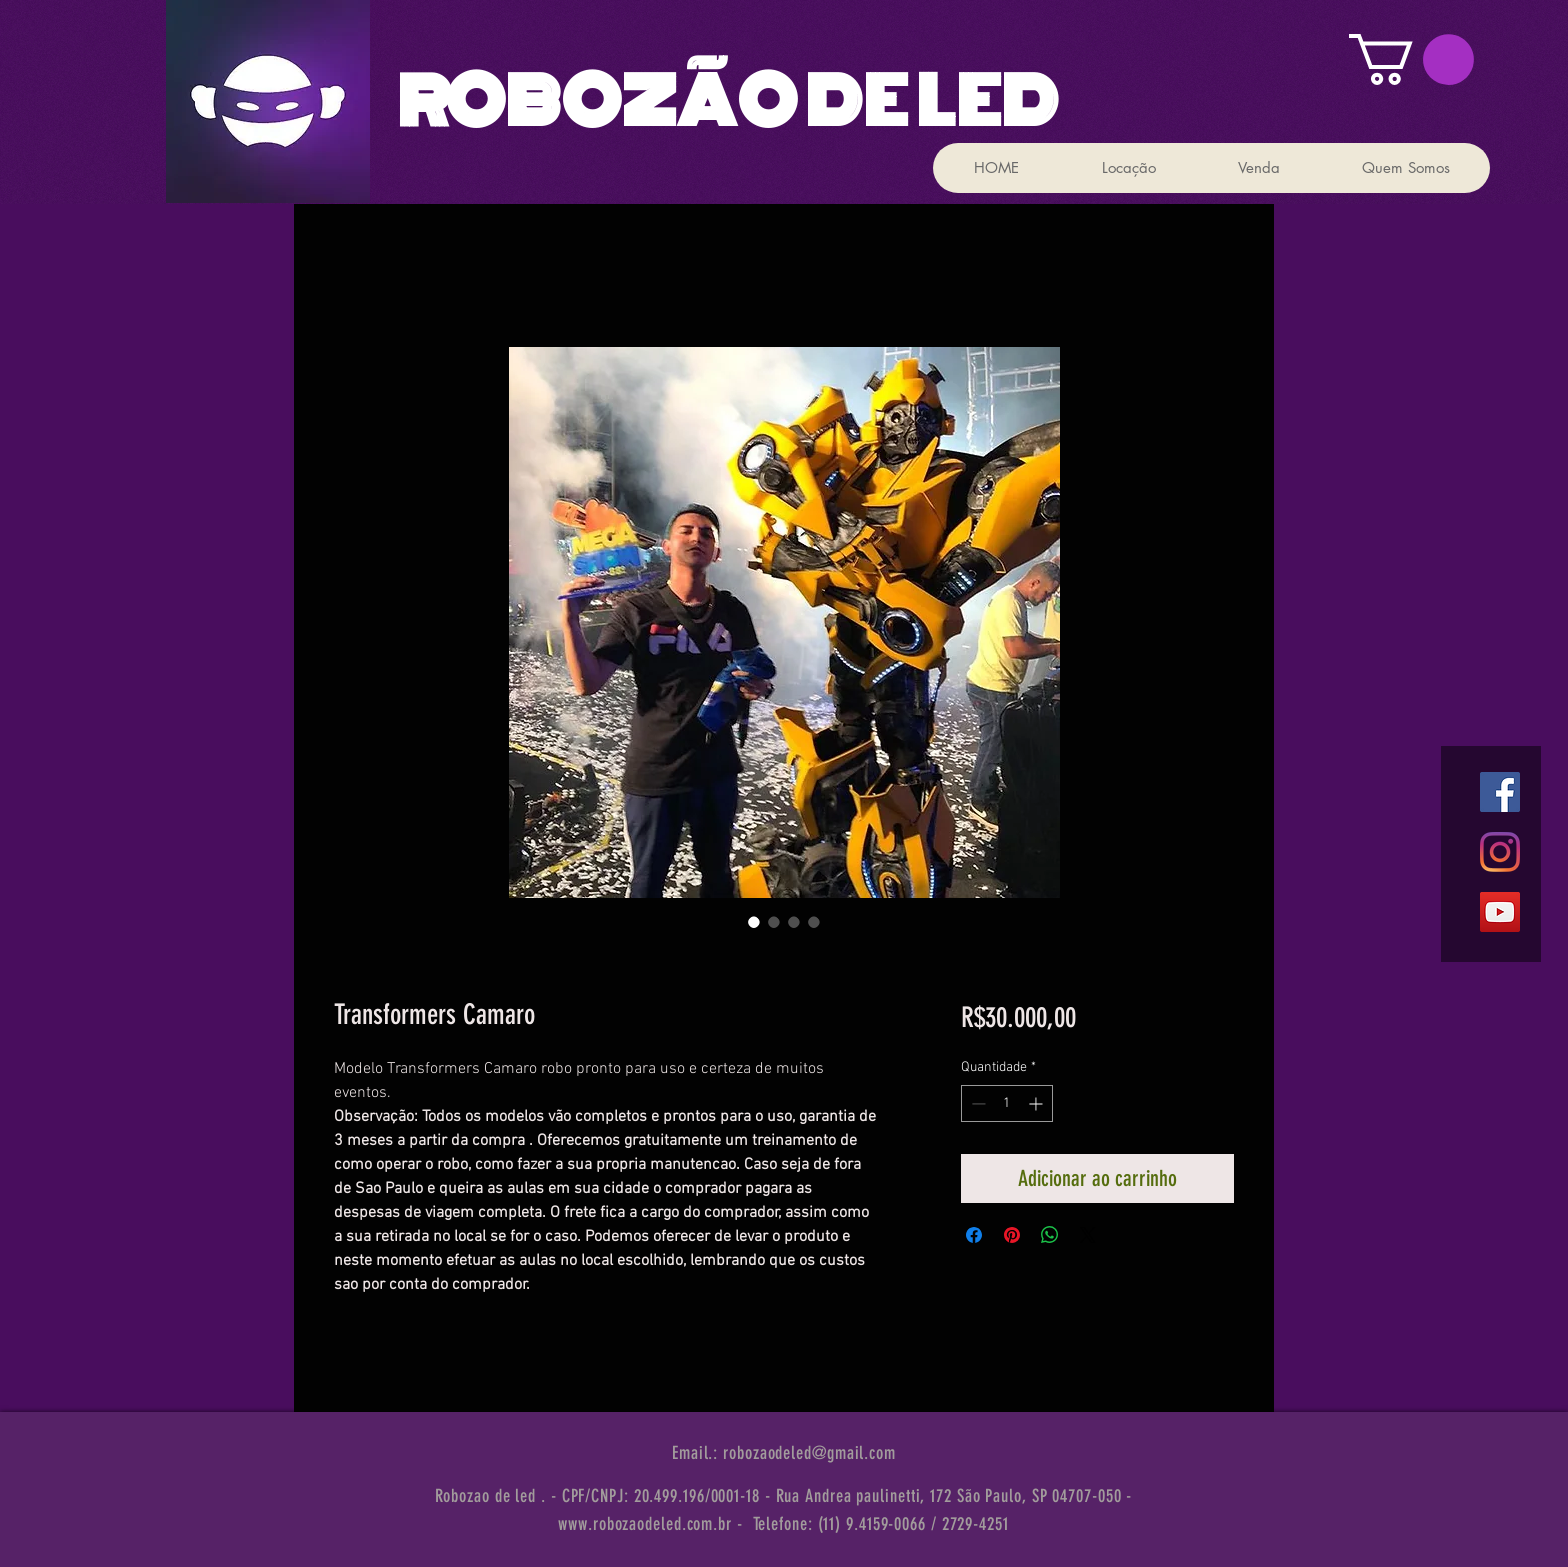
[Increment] (1037, 1103)
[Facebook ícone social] (1500, 792)
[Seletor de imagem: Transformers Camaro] (754, 922)
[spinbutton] (1007, 1103)
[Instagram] (1500, 852)
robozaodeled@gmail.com (809, 1453)
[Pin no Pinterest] (1012, 1235)
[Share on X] (1088, 1235)
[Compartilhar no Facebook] (974, 1235)
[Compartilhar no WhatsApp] (1050, 1235)
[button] (1411, 59)
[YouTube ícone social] (1500, 912)
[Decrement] (976, 1103)
